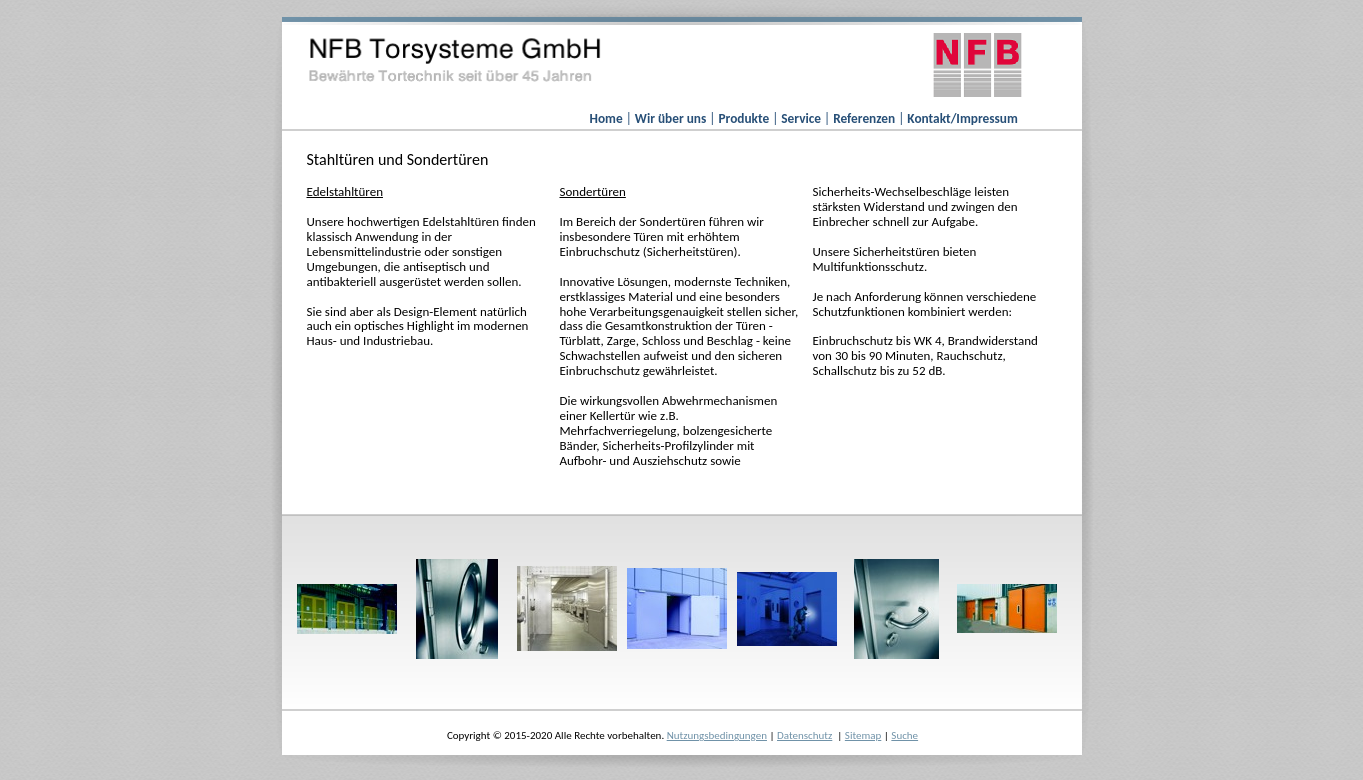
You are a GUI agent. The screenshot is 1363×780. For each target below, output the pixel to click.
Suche (904, 735)
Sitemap (863, 735)
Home (608, 118)
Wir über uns (672, 118)
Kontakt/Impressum (962, 118)
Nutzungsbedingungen (717, 735)
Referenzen (865, 118)
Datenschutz (804, 735)
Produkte (745, 118)
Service (802, 118)
